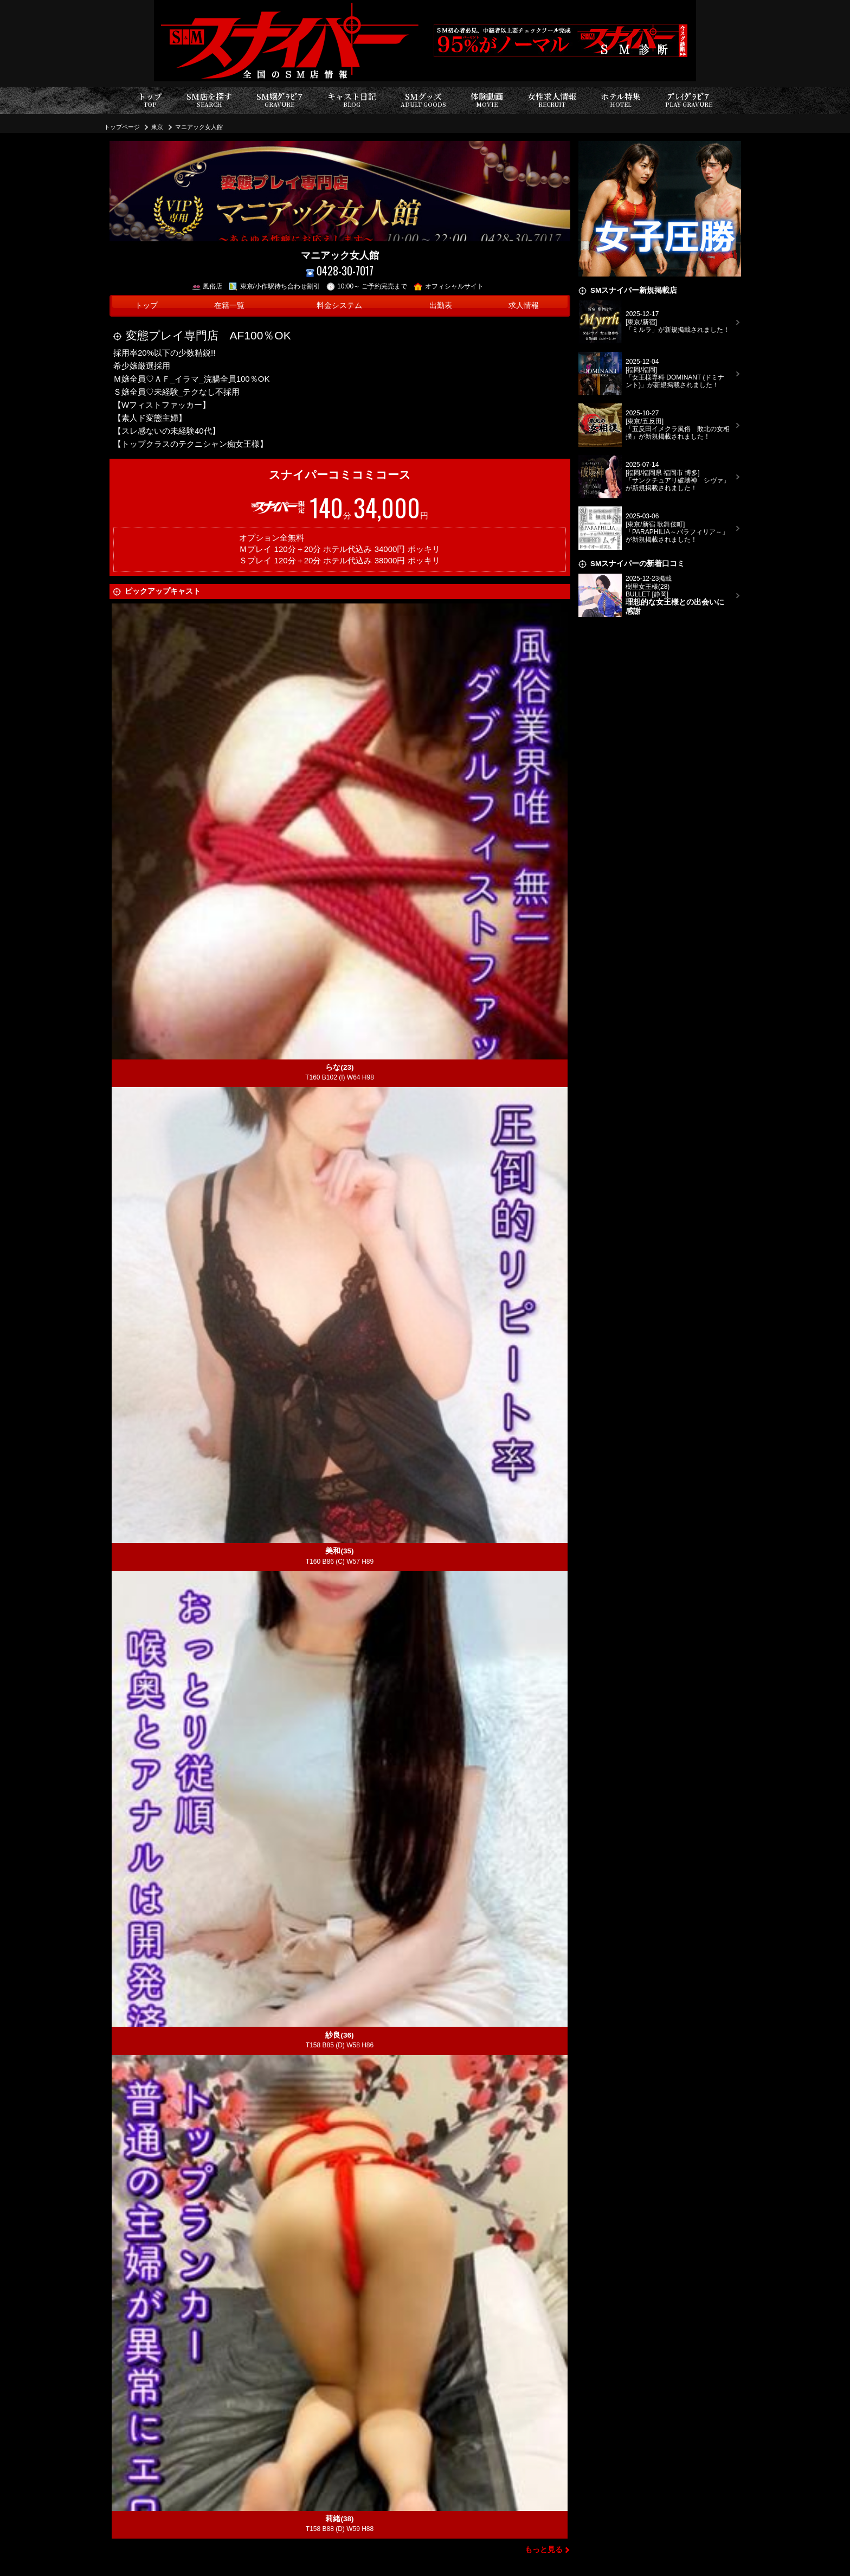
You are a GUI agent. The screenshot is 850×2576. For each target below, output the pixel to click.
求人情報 (523, 305)
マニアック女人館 (199, 127)
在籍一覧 (229, 305)
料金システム (339, 305)
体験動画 (487, 100)
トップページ (122, 127)
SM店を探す (209, 100)
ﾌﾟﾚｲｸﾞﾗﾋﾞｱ (688, 100)
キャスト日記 (351, 100)
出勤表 (440, 305)
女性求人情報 (551, 100)
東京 (157, 127)
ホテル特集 (621, 100)
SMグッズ (423, 100)
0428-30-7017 (340, 271)
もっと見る (544, 2550)
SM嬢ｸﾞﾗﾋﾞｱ (279, 100)
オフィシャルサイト (449, 286)
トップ (150, 100)
